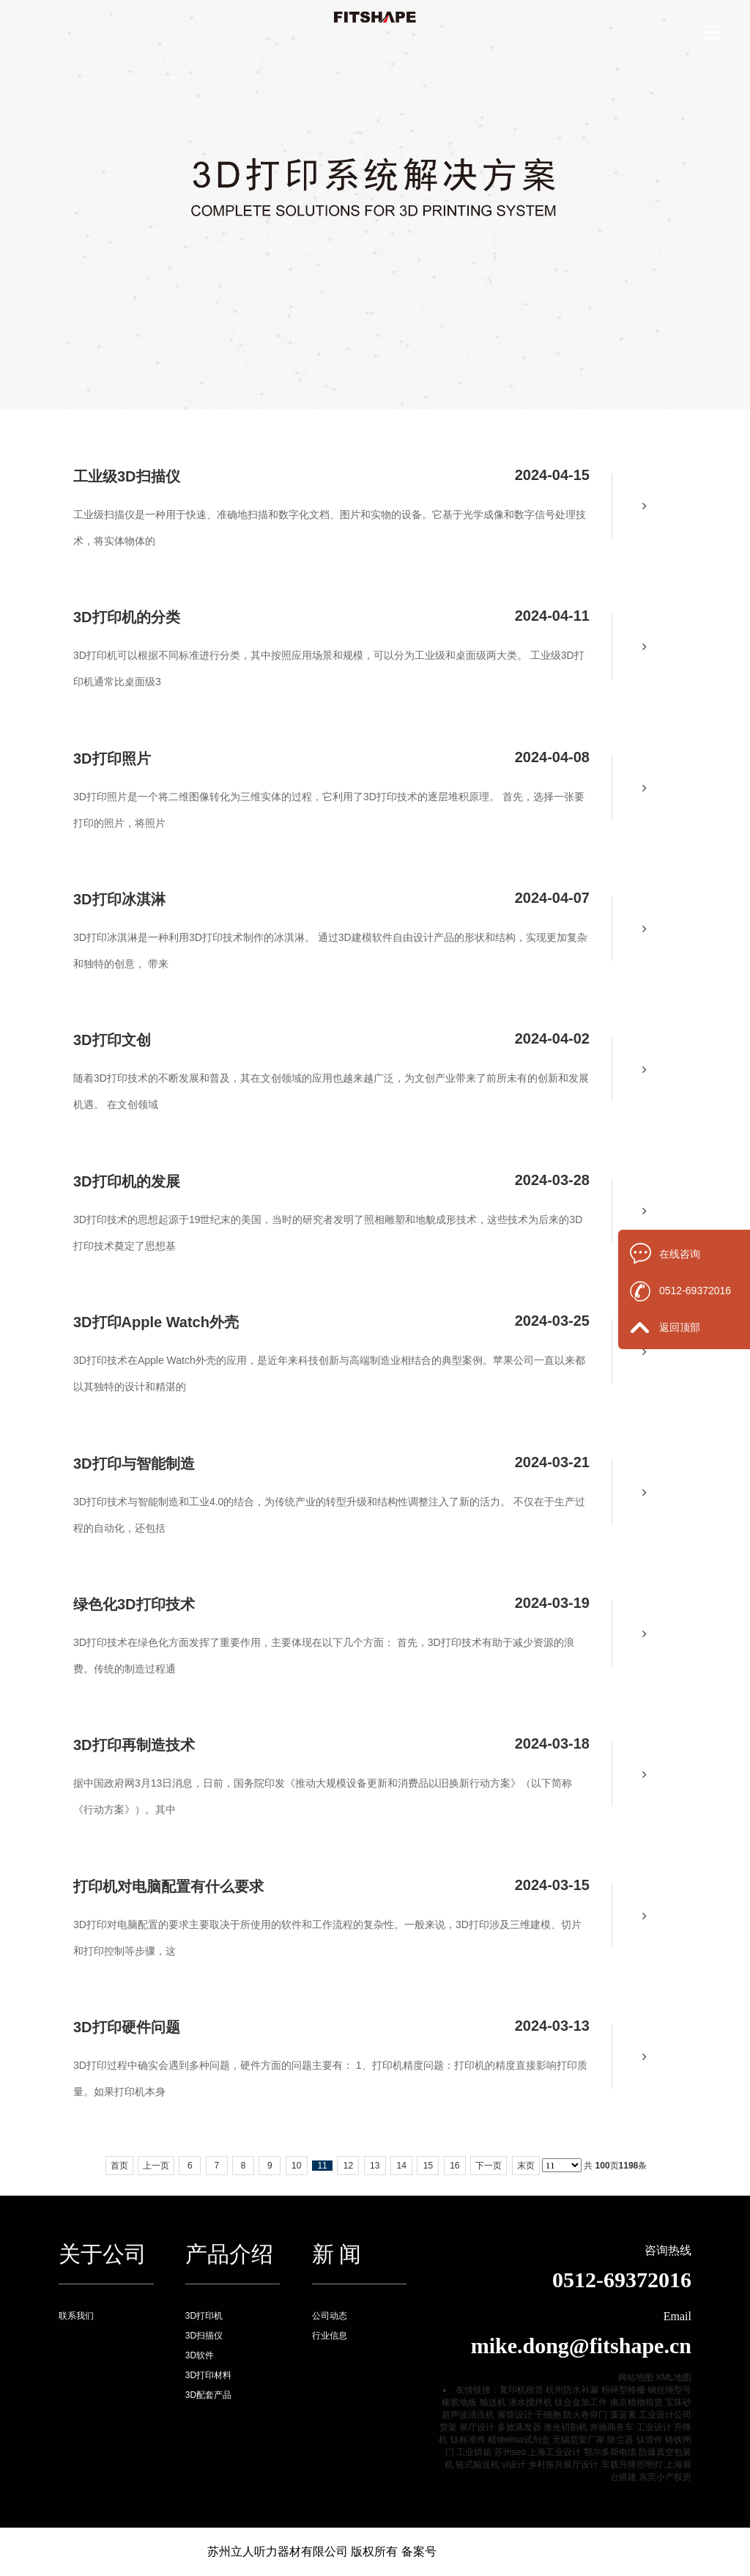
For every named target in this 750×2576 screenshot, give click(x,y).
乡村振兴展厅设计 (563, 2464)
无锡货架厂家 (578, 2440)
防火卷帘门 (585, 2415)
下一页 (488, 2165)
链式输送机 (478, 2464)
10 (296, 2165)
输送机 (493, 2402)
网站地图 (635, 2377)
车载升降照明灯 (632, 2464)
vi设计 (514, 2464)
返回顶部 (679, 1327)
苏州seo (510, 2452)
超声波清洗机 (468, 2415)
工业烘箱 (473, 2452)
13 (374, 2165)
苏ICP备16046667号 (490, 2551)
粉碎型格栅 (623, 2390)
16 (454, 2165)
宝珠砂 (678, 2402)
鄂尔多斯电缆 (610, 2452)
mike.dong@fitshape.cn (581, 2345)
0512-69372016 (695, 1290)
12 (348, 2165)
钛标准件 (468, 2440)
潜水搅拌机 (530, 2402)
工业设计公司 (665, 2415)
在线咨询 (679, 1254)
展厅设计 (476, 2427)
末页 (526, 2165)
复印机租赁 (521, 2390)
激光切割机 (565, 2427)
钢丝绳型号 (669, 2390)
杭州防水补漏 (572, 2390)
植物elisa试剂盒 (519, 2440)
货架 (448, 2427)
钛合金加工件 (580, 2402)
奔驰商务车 (612, 2427)
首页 (119, 2165)
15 (428, 2165)
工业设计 (654, 2427)
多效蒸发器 (519, 2427)
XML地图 (673, 2377)
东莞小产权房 (665, 2477)
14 (401, 2165)
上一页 (156, 2165)
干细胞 (548, 2415)
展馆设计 (514, 2415)
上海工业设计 (554, 2452)
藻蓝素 (623, 2415)
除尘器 (620, 2440)
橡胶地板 (459, 2402)
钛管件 (649, 2440)
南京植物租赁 (636, 2402)
